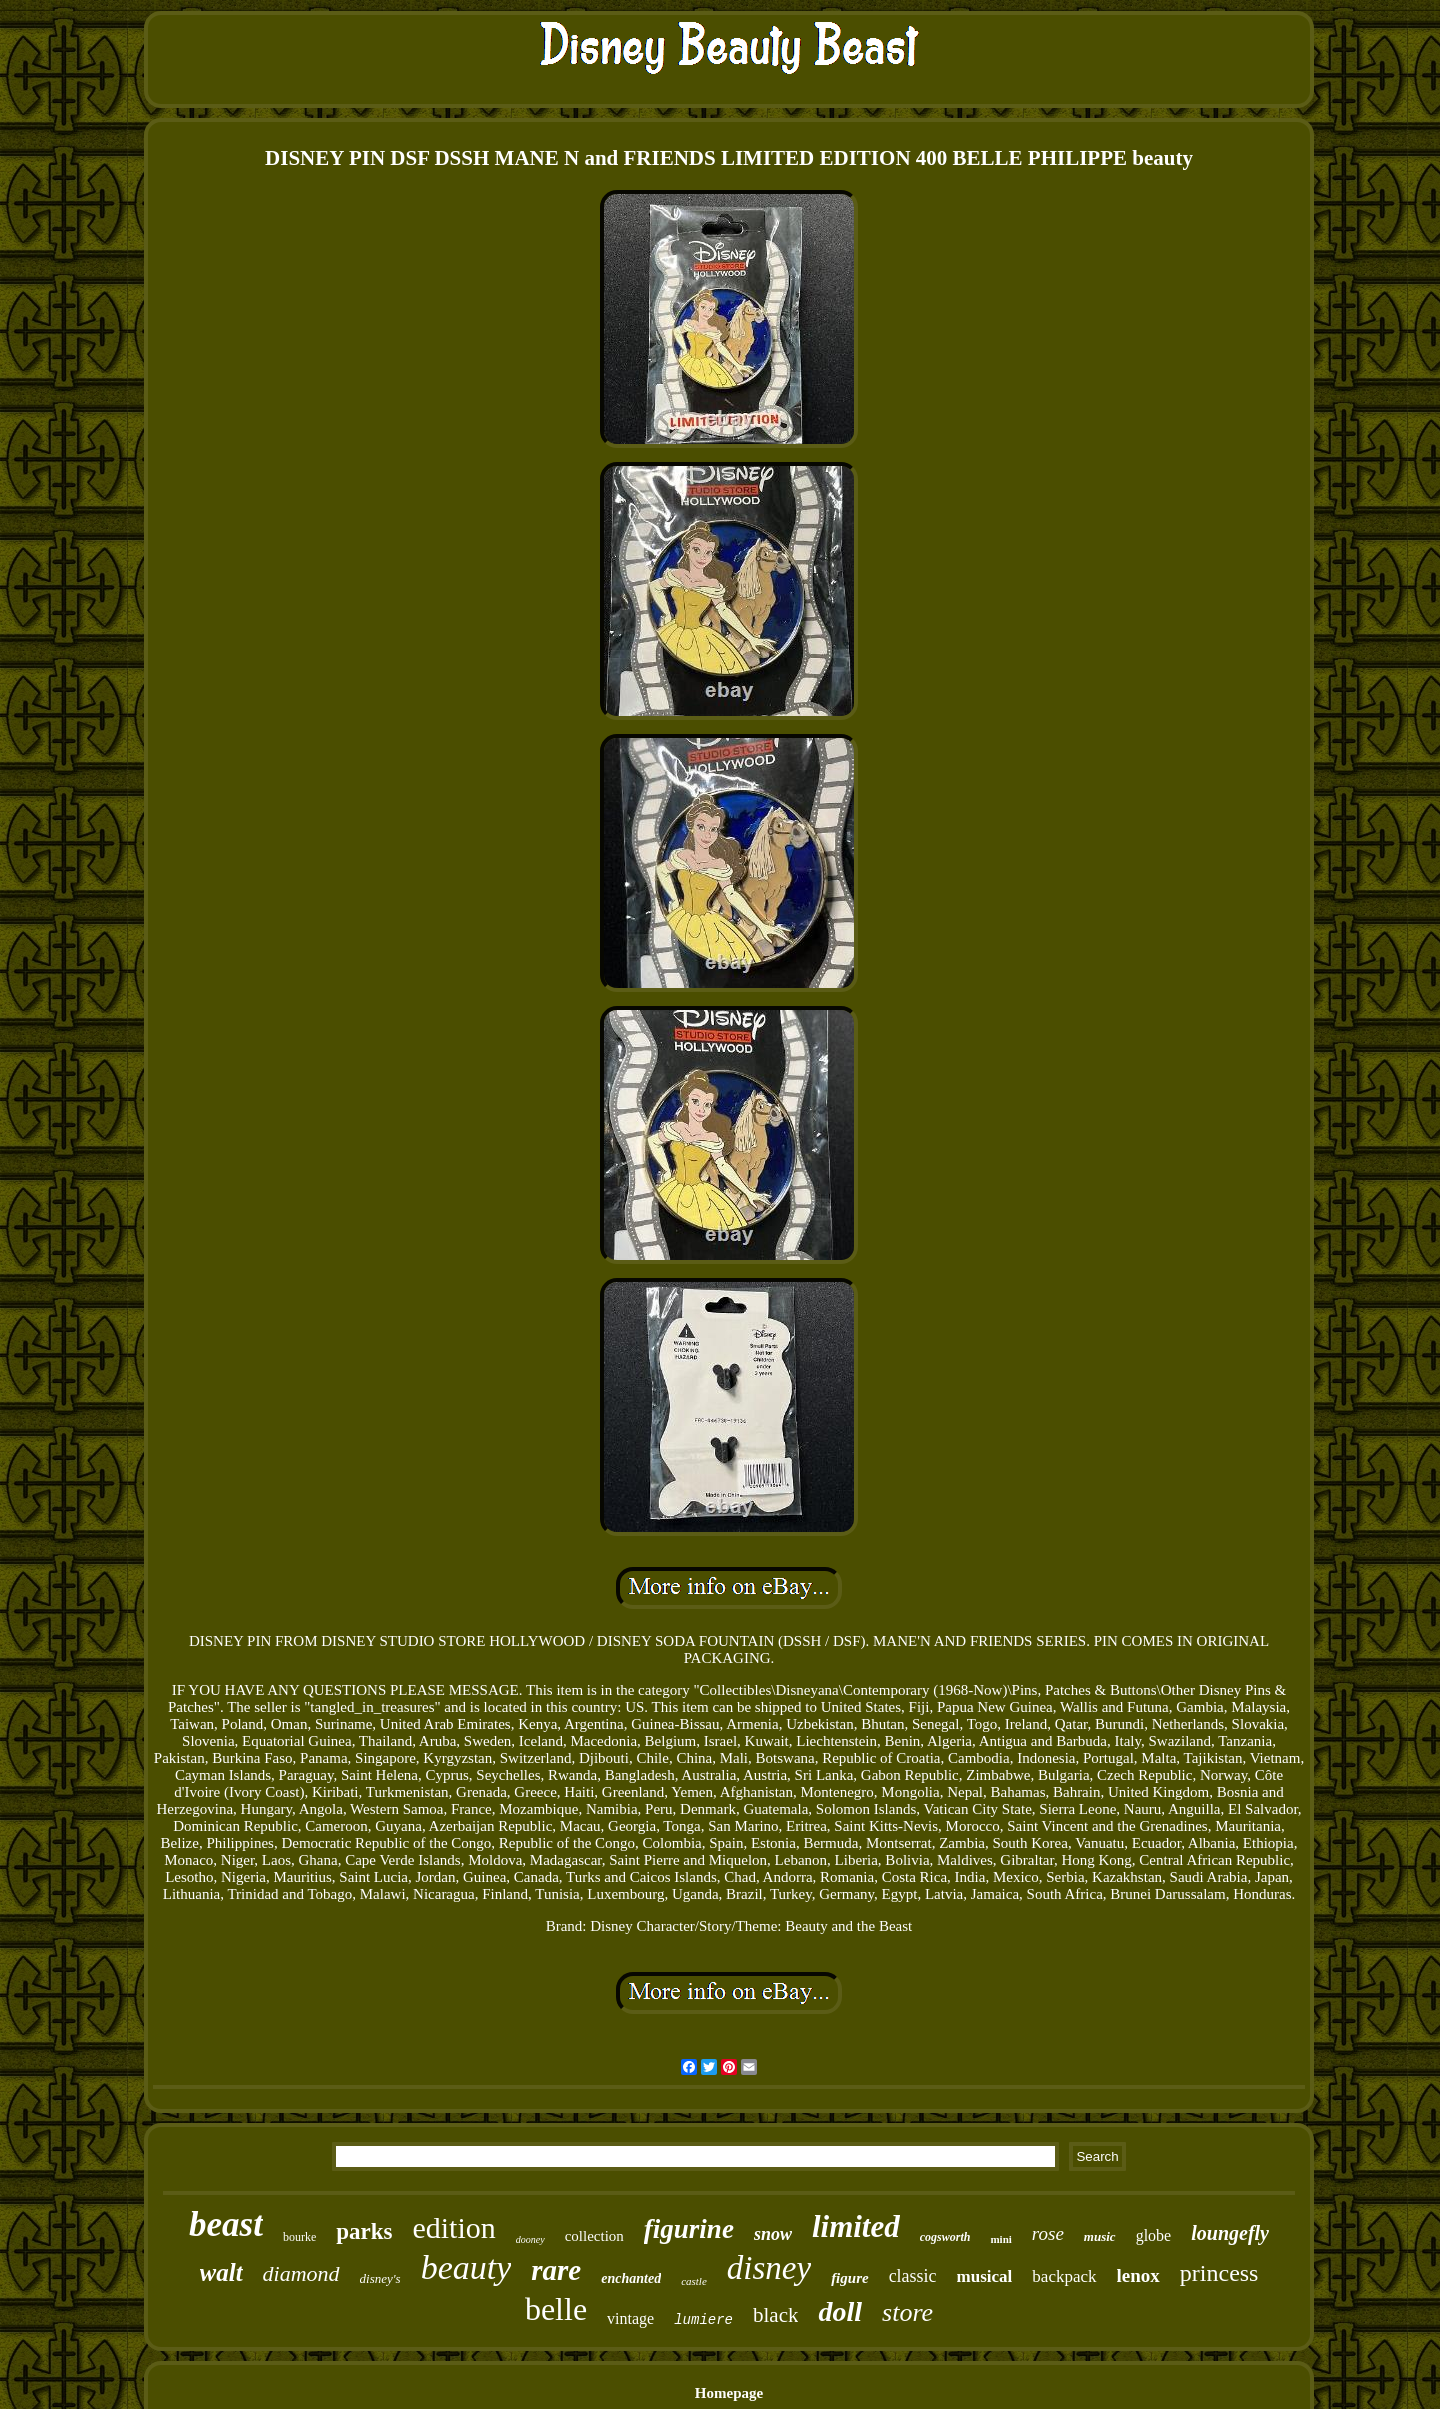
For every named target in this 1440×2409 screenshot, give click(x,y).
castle (694, 2281)
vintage (630, 2318)
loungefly (1230, 2233)
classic (913, 2276)
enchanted (631, 2278)
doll (840, 2311)
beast (226, 2224)
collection (594, 2236)
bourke (299, 2237)
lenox (1138, 2275)
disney (769, 2268)
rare (556, 2270)
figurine (689, 2229)
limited (856, 2226)
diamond (301, 2273)
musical (985, 2276)
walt (221, 2272)
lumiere (703, 2320)
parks (364, 2231)
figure (850, 2278)
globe (1154, 2235)
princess (1219, 2273)
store (907, 2312)
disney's (380, 2278)
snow (773, 2234)
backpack (1064, 2276)
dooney (530, 2239)
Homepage (729, 2393)
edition (453, 2227)
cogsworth (945, 2237)
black (775, 2315)
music (1100, 2236)
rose (1048, 2233)
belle (556, 2309)
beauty (466, 2267)
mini (1000, 2239)
